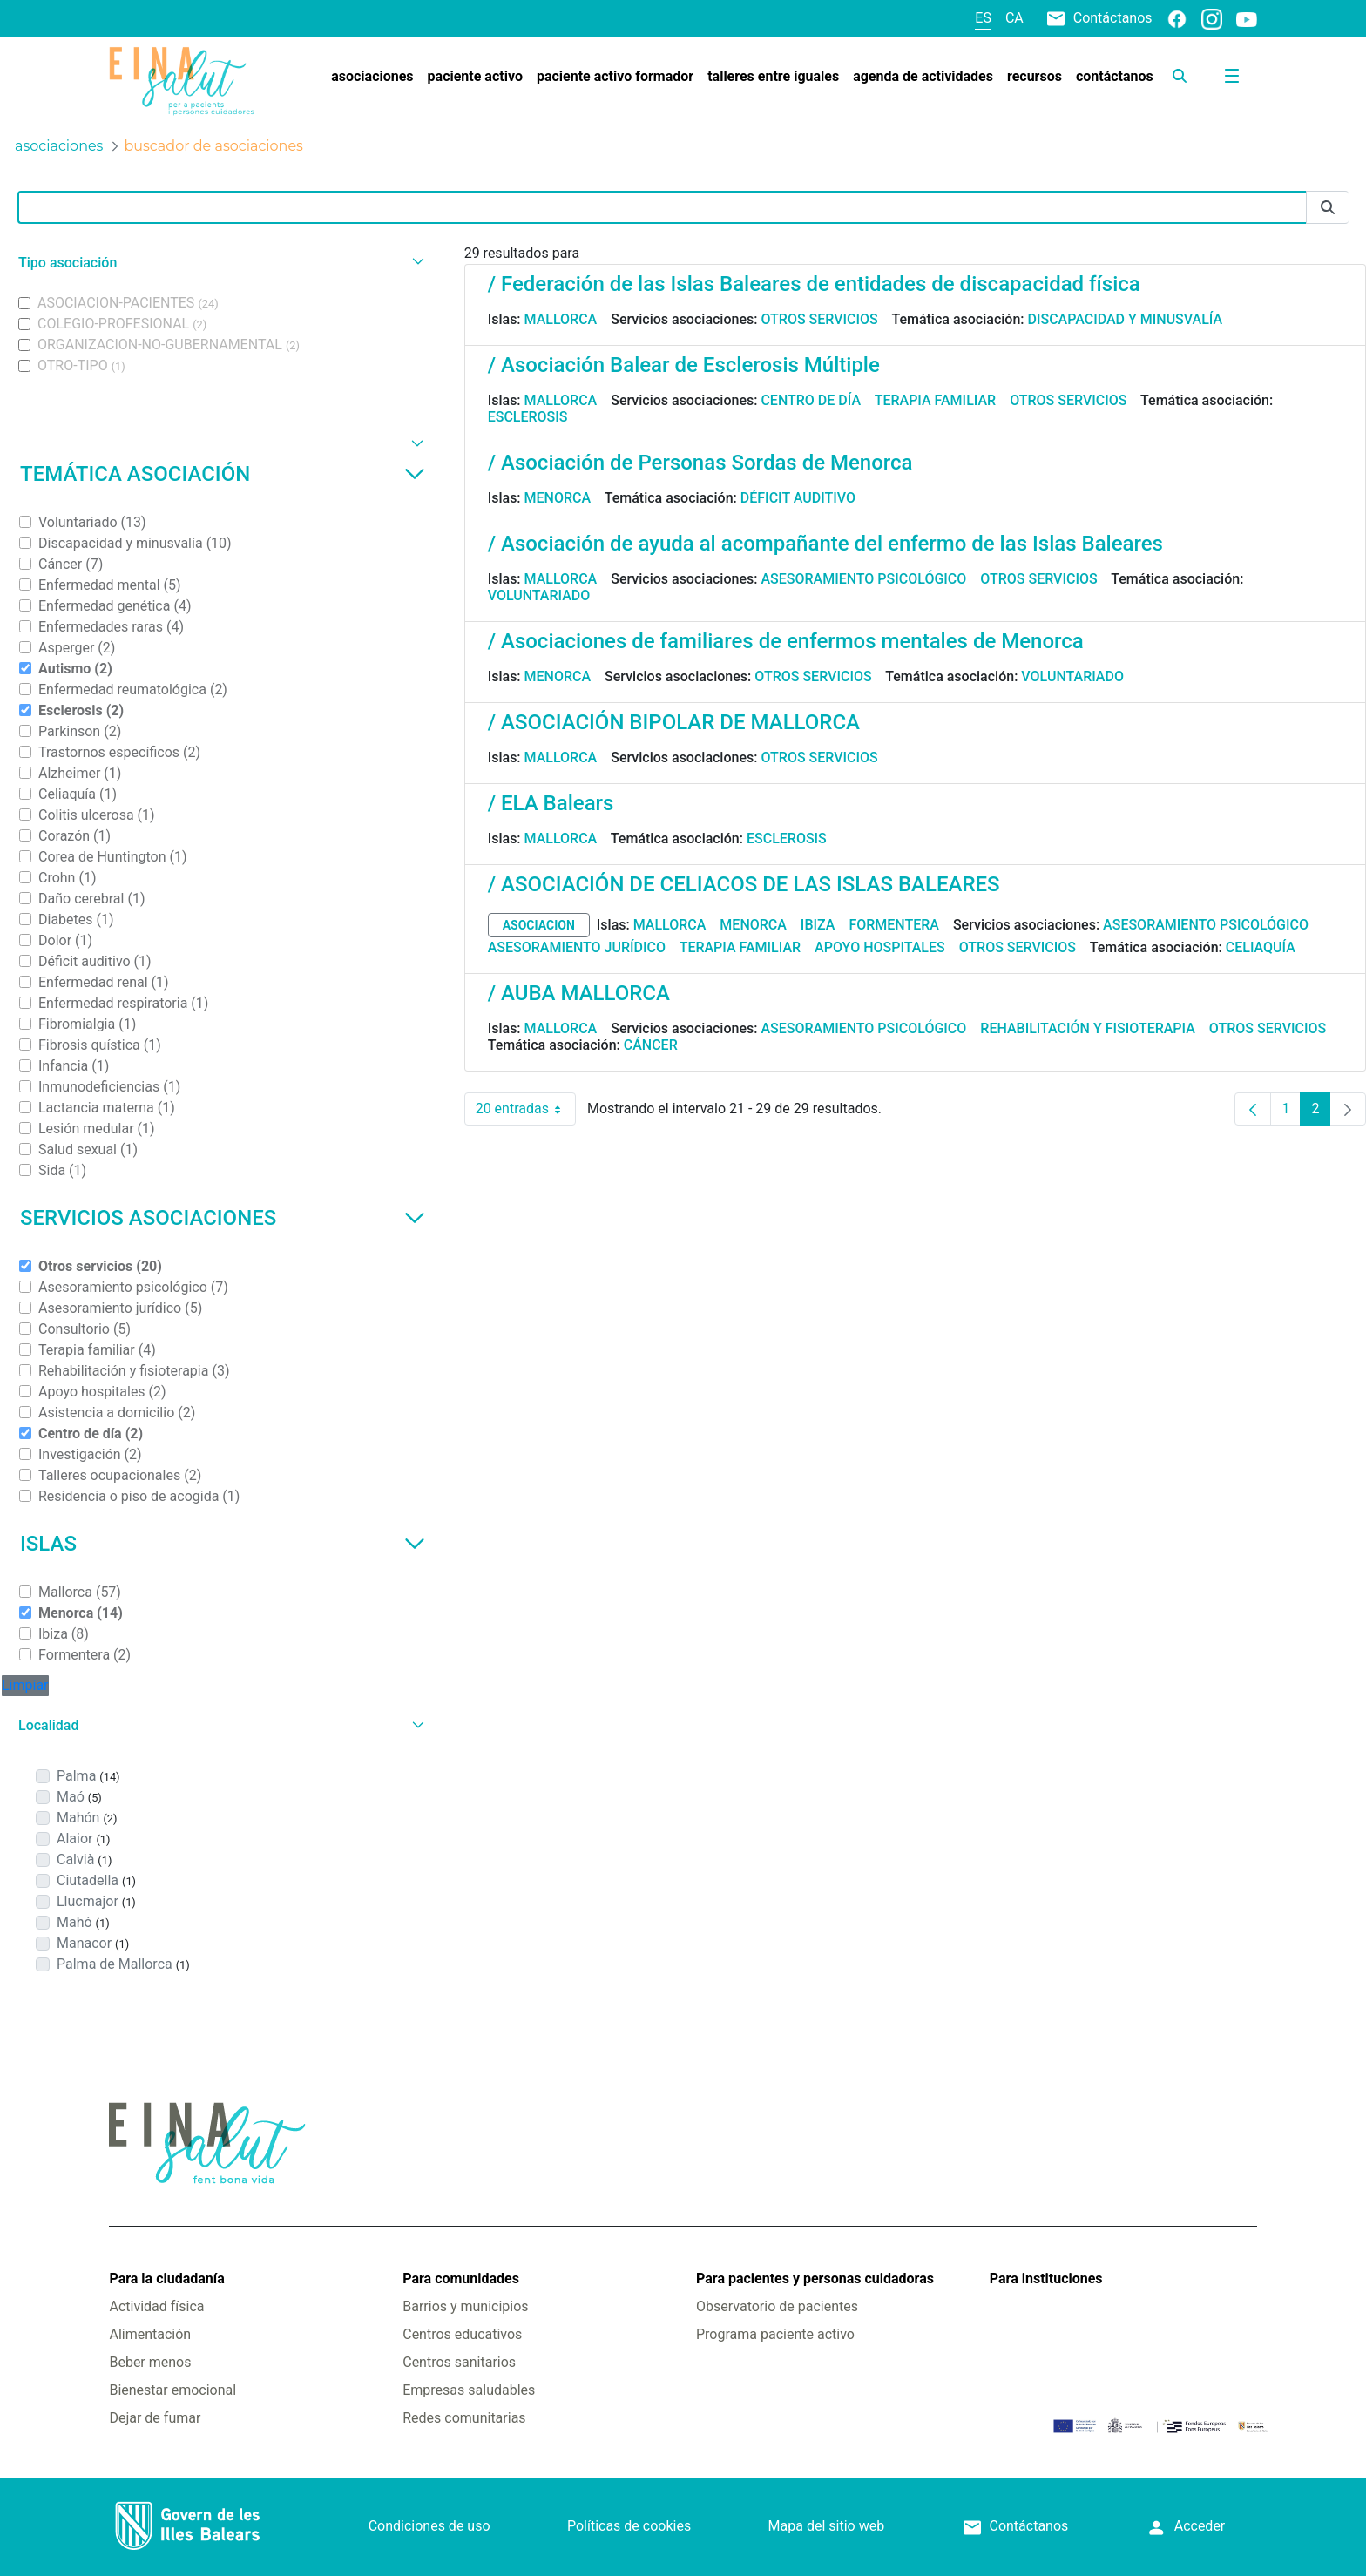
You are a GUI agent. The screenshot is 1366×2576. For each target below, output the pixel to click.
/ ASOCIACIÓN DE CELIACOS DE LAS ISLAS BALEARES (744, 884)
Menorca (558, 498)
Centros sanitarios (459, 2362)
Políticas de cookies (629, 2526)
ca (1014, 18)
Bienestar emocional (172, 2390)
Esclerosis (528, 417)
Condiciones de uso (429, 2526)
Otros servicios (819, 319)
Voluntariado (539, 595)
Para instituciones (1046, 2278)
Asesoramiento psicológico (863, 579)
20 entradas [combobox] (526, 1109)
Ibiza (818, 924)
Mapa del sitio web (826, 2526)
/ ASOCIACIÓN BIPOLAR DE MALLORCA (674, 722)
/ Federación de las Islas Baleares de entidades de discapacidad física (814, 284)
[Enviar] (1328, 208)
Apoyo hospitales (880, 947)
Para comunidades (460, 2278)
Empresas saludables (468, 2390)
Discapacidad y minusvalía (1125, 319)
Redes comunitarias (463, 2418)
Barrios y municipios (465, 2306)
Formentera (894, 924)
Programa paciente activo (775, 2334)
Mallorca (561, 319)
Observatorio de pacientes (777, 2306)
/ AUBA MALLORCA (579, 993)
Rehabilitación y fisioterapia (1087, 1028)
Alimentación (150, 2334)
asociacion (539, 925)
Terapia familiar (935, 400)
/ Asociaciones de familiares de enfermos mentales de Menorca (786, 641)
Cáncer (651, 1045)
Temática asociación (222, 474)
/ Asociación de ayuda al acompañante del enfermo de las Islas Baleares (825, 543)
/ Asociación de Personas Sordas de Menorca (700, 462)
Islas (222, 1543)
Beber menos (150, 2362)
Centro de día (811, 400)
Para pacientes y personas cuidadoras (815, 2278)
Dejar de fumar (154, 2418)
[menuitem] (372, 76)
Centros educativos (462, 2334)
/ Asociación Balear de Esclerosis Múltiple (684, 365)
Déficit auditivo (797, 498)
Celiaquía (1260, 947)
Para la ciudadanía (166, 2278)
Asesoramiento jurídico (577, 947)
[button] (219, 262)
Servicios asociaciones (222, 1218)
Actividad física (156, 2306)
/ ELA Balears (551, 803)
